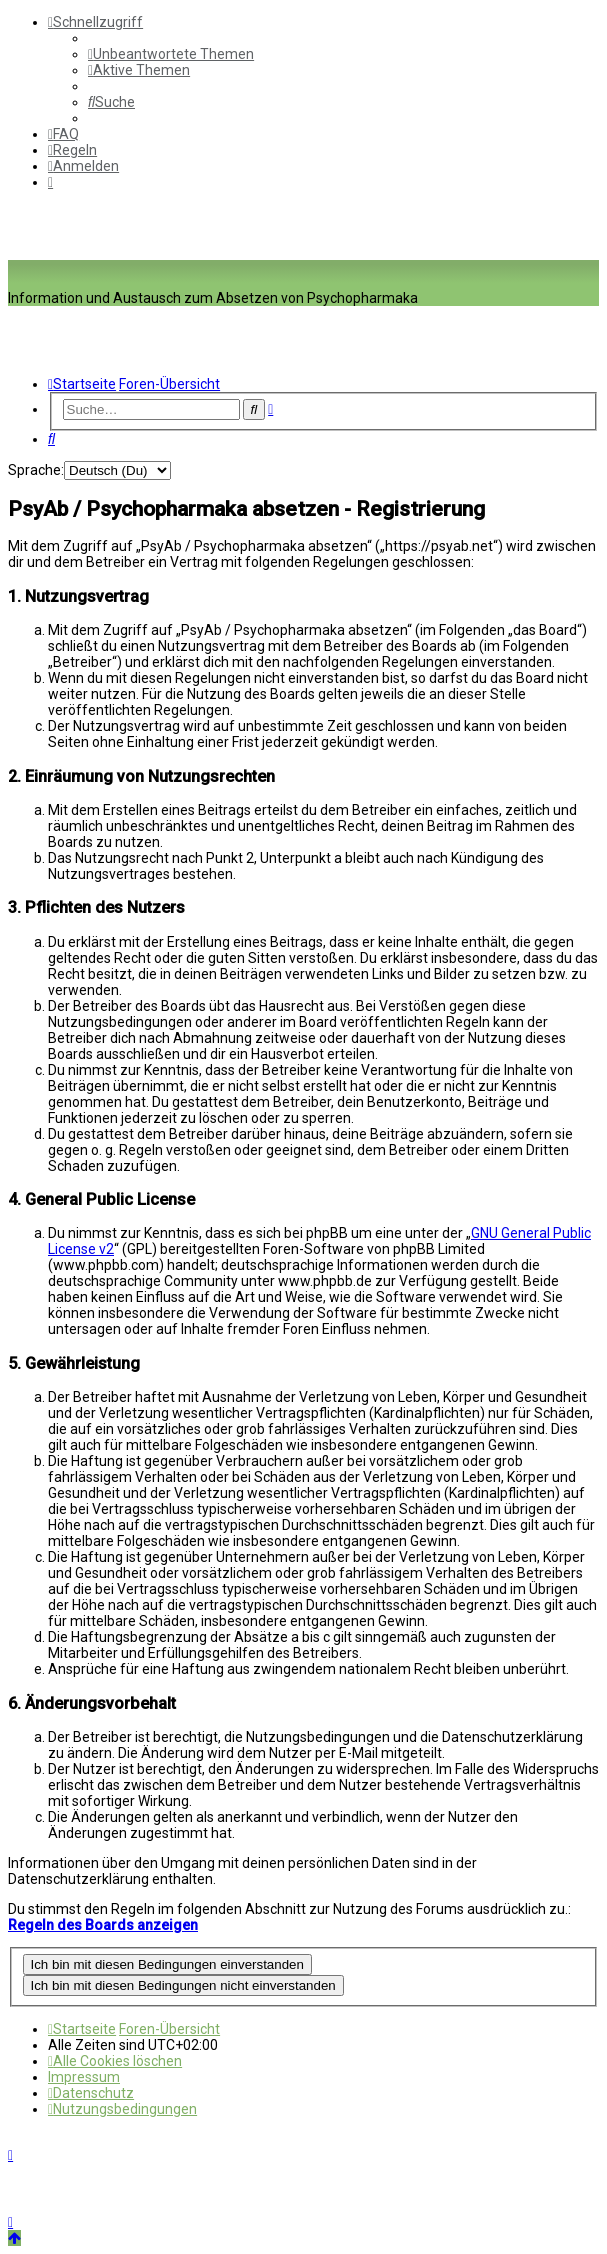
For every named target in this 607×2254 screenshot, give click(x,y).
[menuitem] (171, 54)
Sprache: (36, 470)
